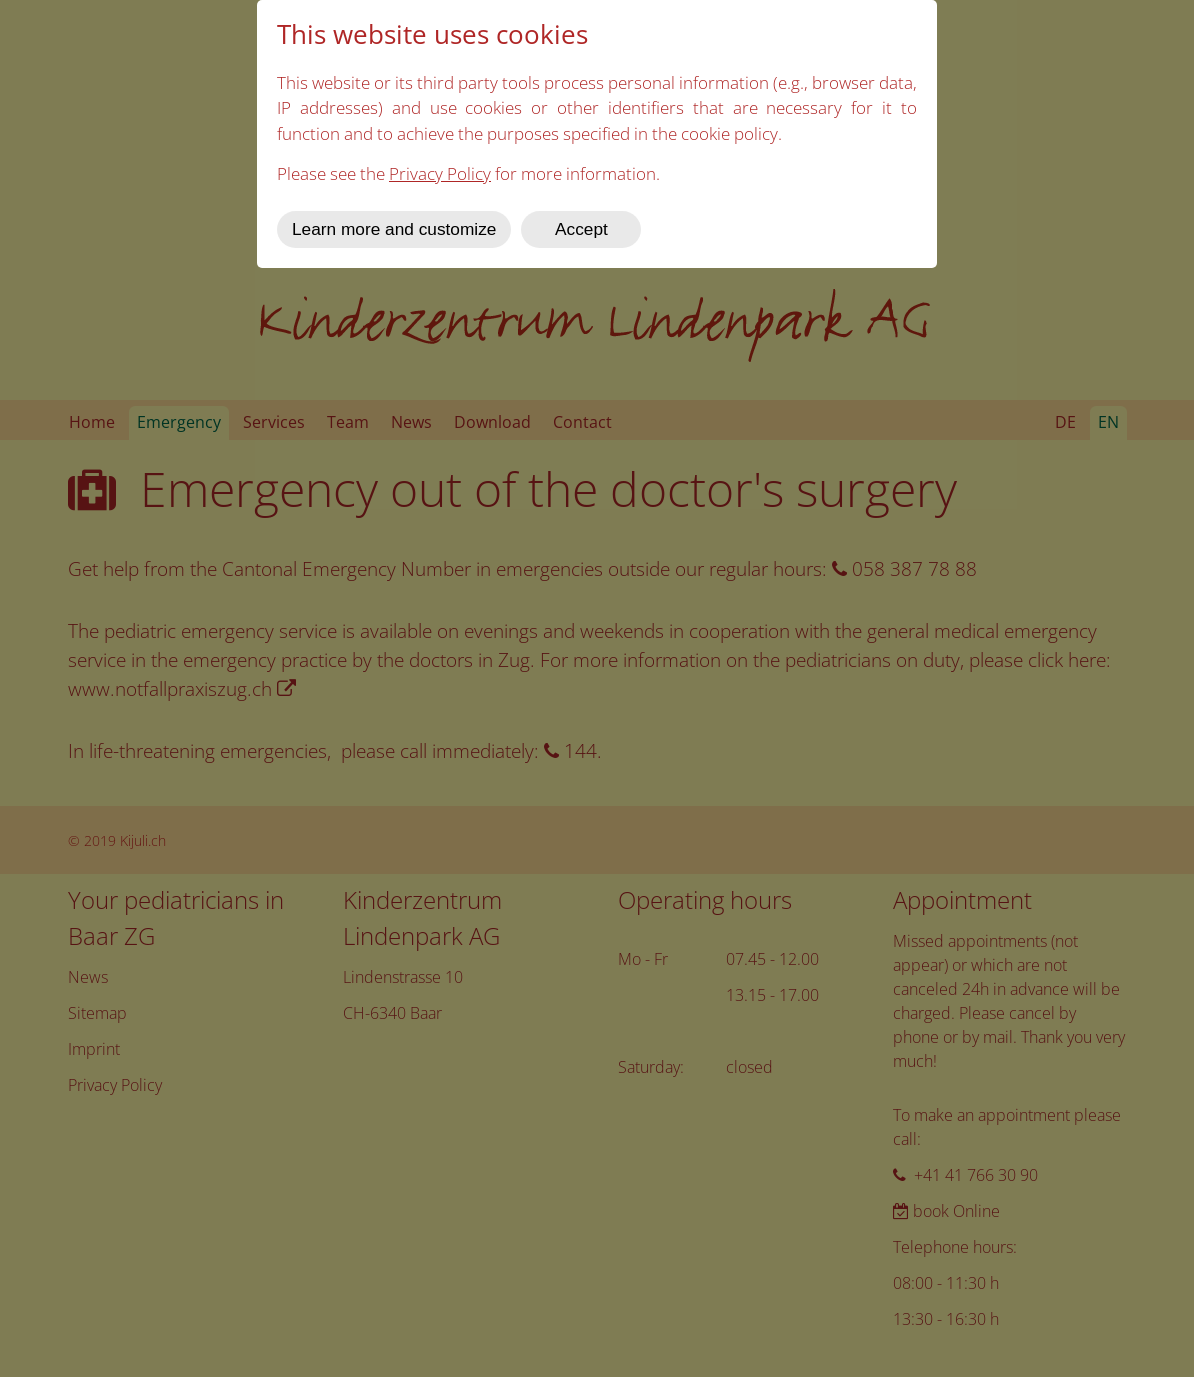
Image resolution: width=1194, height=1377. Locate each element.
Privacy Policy (440, 173)
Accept (581, 229)
